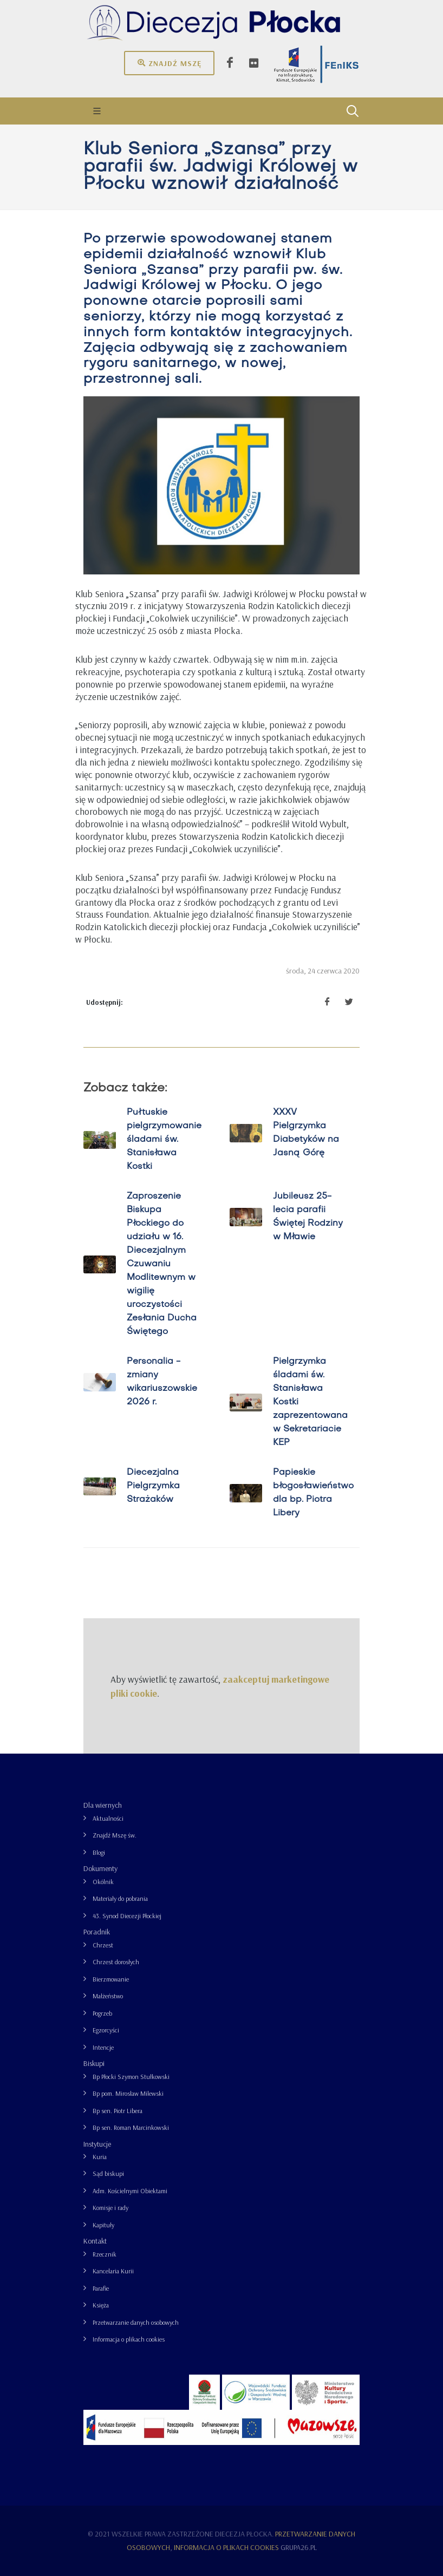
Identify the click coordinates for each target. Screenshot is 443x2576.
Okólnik (103, 1882)
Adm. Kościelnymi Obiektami (130, 2191)
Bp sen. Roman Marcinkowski (131, 2127)
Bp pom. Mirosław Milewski (128, 2093)
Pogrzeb (102, 2013)
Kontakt (95, 2241)
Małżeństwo (108, 1996)
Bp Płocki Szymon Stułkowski (131, 2076)
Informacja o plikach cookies (129, 2339)
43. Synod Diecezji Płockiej (127, 1916)
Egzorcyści (106, 2030)
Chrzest (103, 1945)
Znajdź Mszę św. (114, 1835)
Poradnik (96, 1932)
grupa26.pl (299, 2547)
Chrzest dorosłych (116, 1962)
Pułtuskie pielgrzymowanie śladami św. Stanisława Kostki (164, 1139)
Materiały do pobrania (120, 1898)
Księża (101, 2305)
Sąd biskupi (108, 2173)
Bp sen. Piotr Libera (117, 2111)
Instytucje (97, 2144)
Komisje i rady (110, 2208)
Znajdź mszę (169, 62)
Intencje (103, 2047)
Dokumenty (100, 1868)
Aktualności (108, 1818)
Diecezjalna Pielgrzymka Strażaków (153, 1486)
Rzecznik (104, 2254)
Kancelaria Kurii (113, 2271)
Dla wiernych (102, 1805)
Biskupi (94, 2063)
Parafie (101, 2288)
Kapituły (103, 2225)
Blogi (99, 1852)
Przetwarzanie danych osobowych (136, 2322)
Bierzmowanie (111, 1979)
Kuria (100, 2157)
